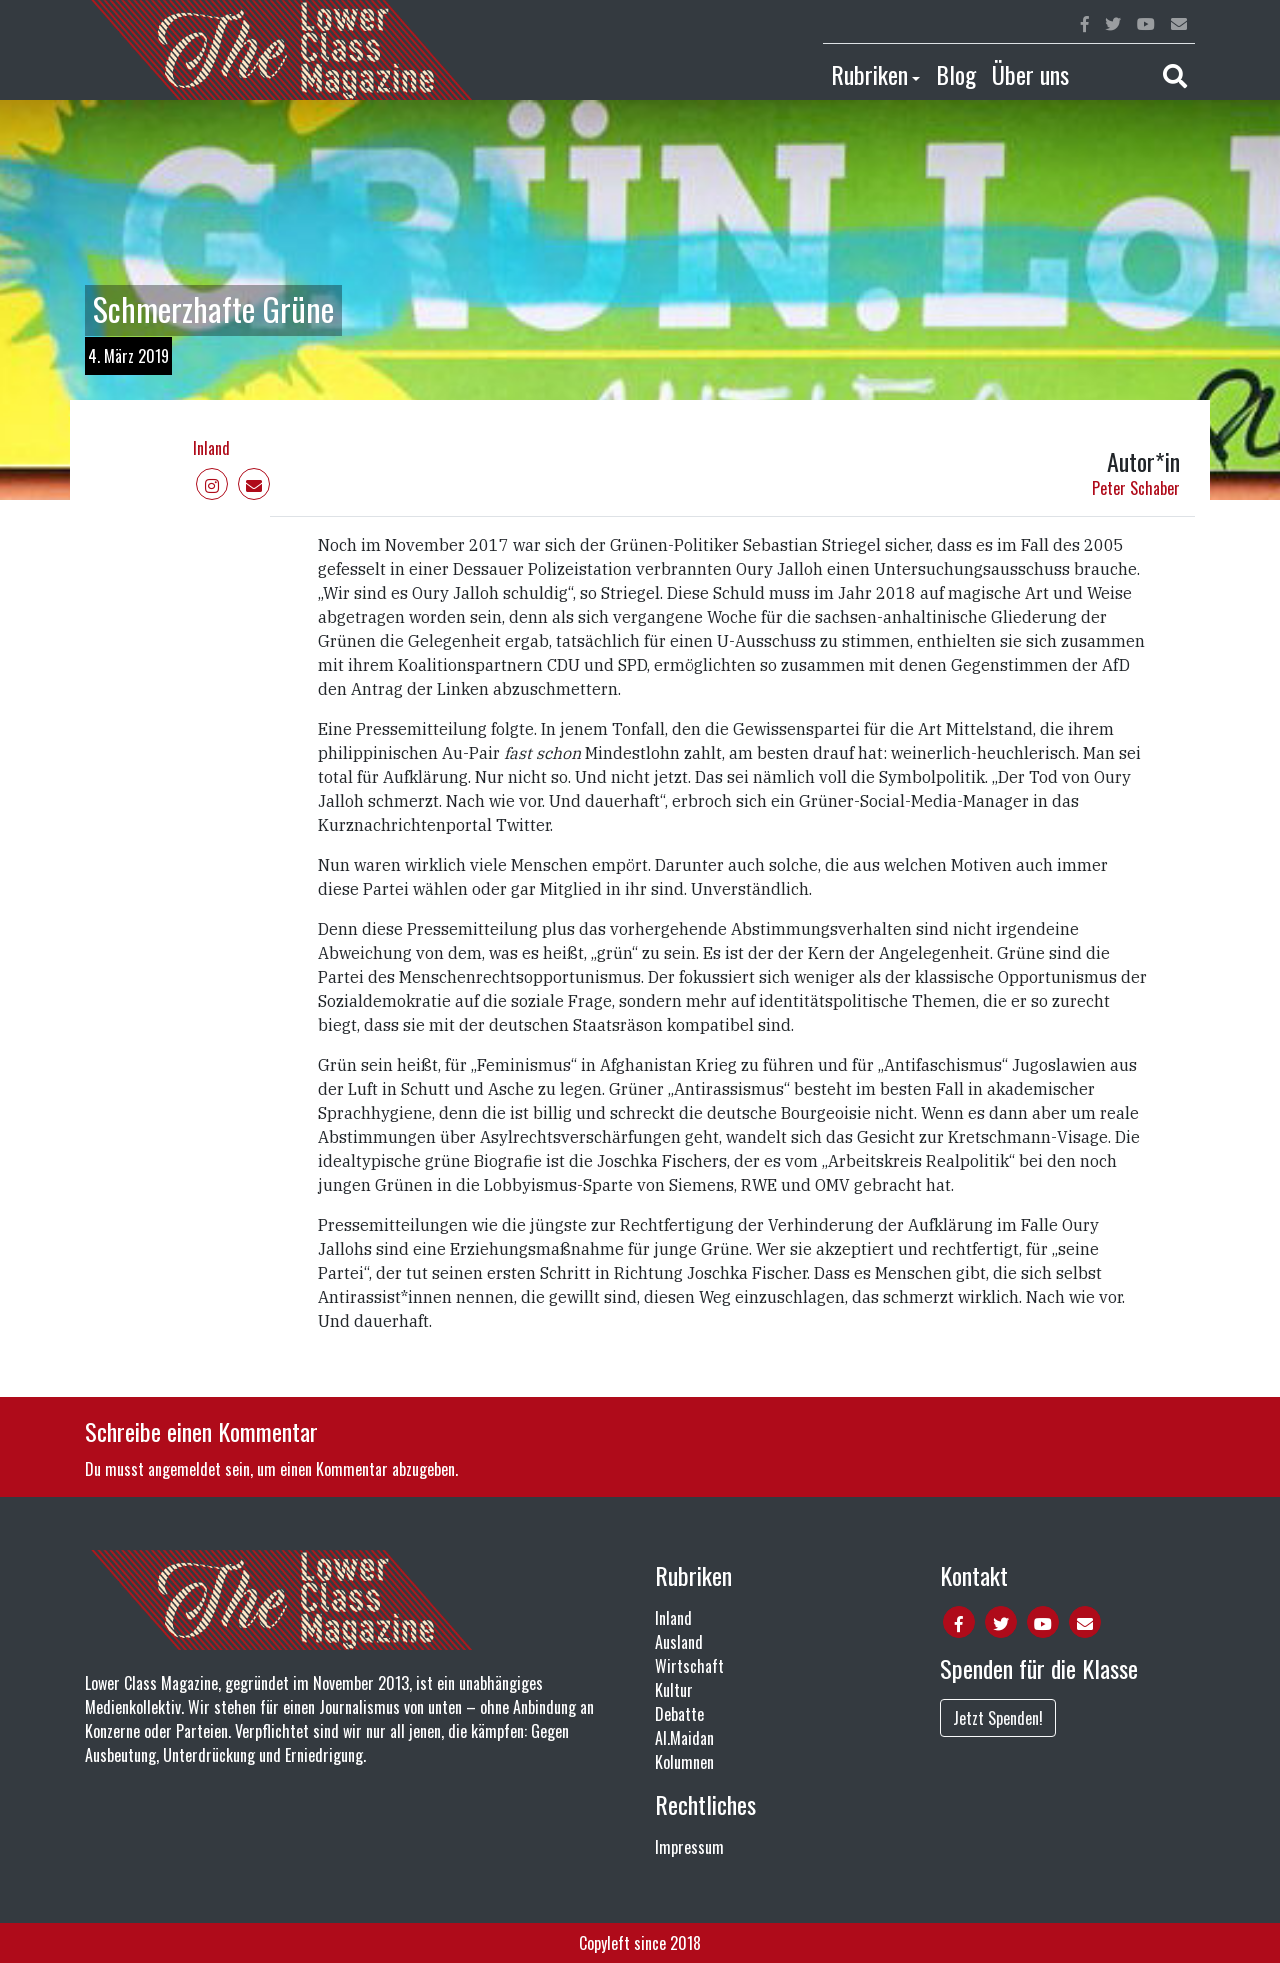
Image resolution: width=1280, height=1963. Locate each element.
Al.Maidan (684, 1738)
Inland (211, 448)
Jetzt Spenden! (998, 1718)
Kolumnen (684, 1762)
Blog (956, 74)
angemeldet (184, 1469)
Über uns (1030, 74)
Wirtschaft (689, 1666)
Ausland (679, 1642)
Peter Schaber (1136, 488)
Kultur (674, 1690)
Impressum (689, 1847)
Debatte (679, 1714)
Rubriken (869, 74)
